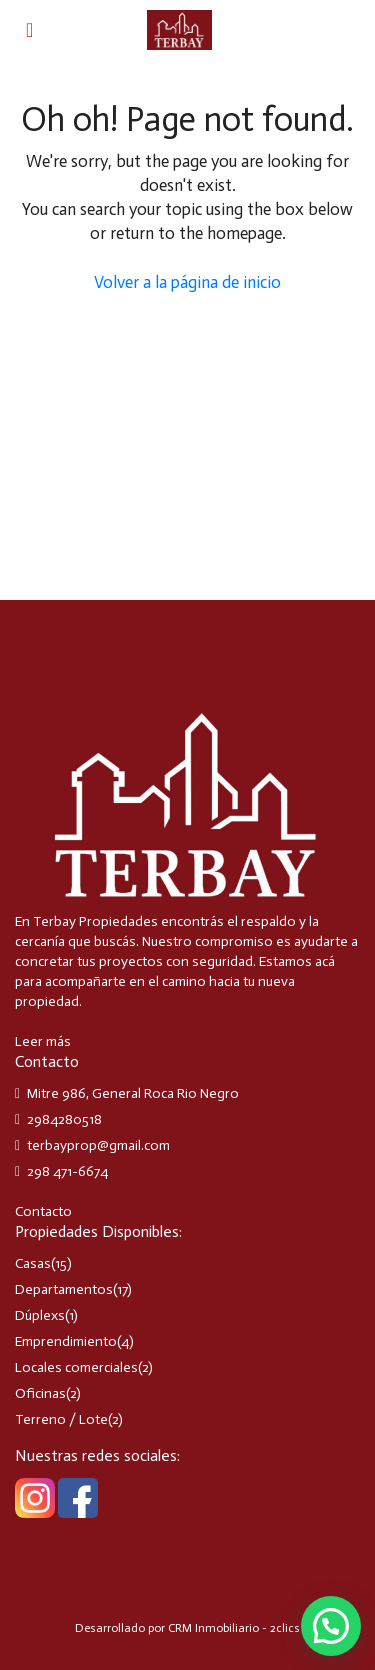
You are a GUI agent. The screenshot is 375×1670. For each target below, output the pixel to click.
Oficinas (40, 1393)
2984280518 (64, 1119)
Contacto (43, 1211)
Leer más (43, 1041)
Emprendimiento (66, 1341)
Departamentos (64, 1289)
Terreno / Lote (61, 1419)
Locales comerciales (76, 1367)
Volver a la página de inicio (187, 282)
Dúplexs (40, 1315)
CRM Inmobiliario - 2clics (234, 1628)
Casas (33, 1263)
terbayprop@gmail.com (98, 1145)
